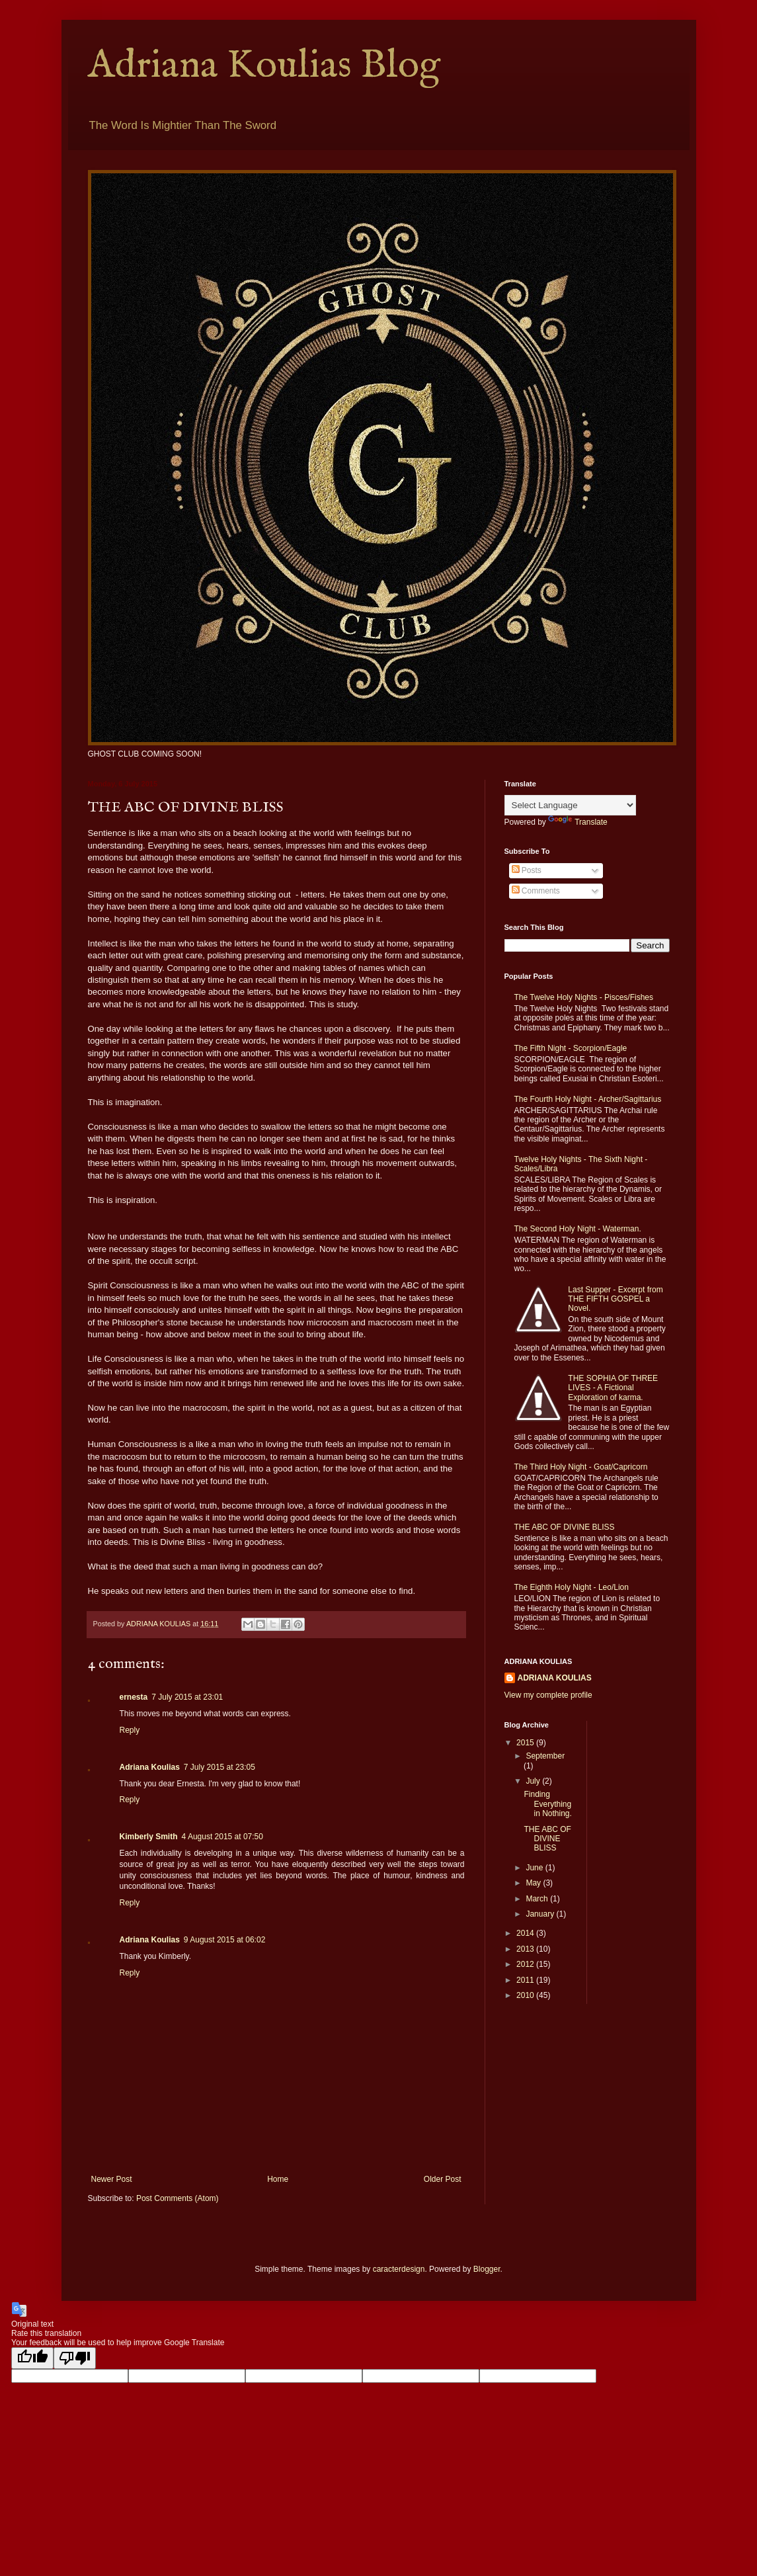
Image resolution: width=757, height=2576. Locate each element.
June (535, 1867)
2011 (526, 1980)
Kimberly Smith (149, 1836)
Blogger (486, 2269)
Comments (536, 890)
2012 (526, 1964)
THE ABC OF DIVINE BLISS (564, 1527)
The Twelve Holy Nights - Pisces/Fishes (584, 997)
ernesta (134, 1697)
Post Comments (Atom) (177, 2198)
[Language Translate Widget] (570, 805)
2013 (526, 1949)
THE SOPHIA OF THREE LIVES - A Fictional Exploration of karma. (613, 1388)
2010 (526, 1995)
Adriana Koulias (150, 1767)
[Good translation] (32, 2358)
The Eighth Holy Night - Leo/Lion (571, 1587)
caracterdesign (399, 2269)
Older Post (442, 2179)
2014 (526, 1933)
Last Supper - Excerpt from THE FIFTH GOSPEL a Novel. (615, 1299)
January (541, 1914)
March (538, 1898)
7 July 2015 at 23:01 (187, 1697)
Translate (578, 822)
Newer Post (111, 2179)
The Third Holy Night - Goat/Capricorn (581, 1467)
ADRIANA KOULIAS (555, 1678)
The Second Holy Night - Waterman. (577, 1228)
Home (277, 2179)
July (534, 1781)
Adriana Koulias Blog (264, 66)
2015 (526, 1742)
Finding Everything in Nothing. (547, 1804)
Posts (526, 870)
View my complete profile (548, 1695)
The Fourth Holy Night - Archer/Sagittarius (588, 1099)
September (545, 1756)
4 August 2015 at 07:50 (222, 1836)
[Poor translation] (75, 2358)
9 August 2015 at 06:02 (224, 1939)
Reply (130, 1730)
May (534, 1883)
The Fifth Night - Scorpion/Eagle (570, 1048)
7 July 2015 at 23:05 (219, 1767)
